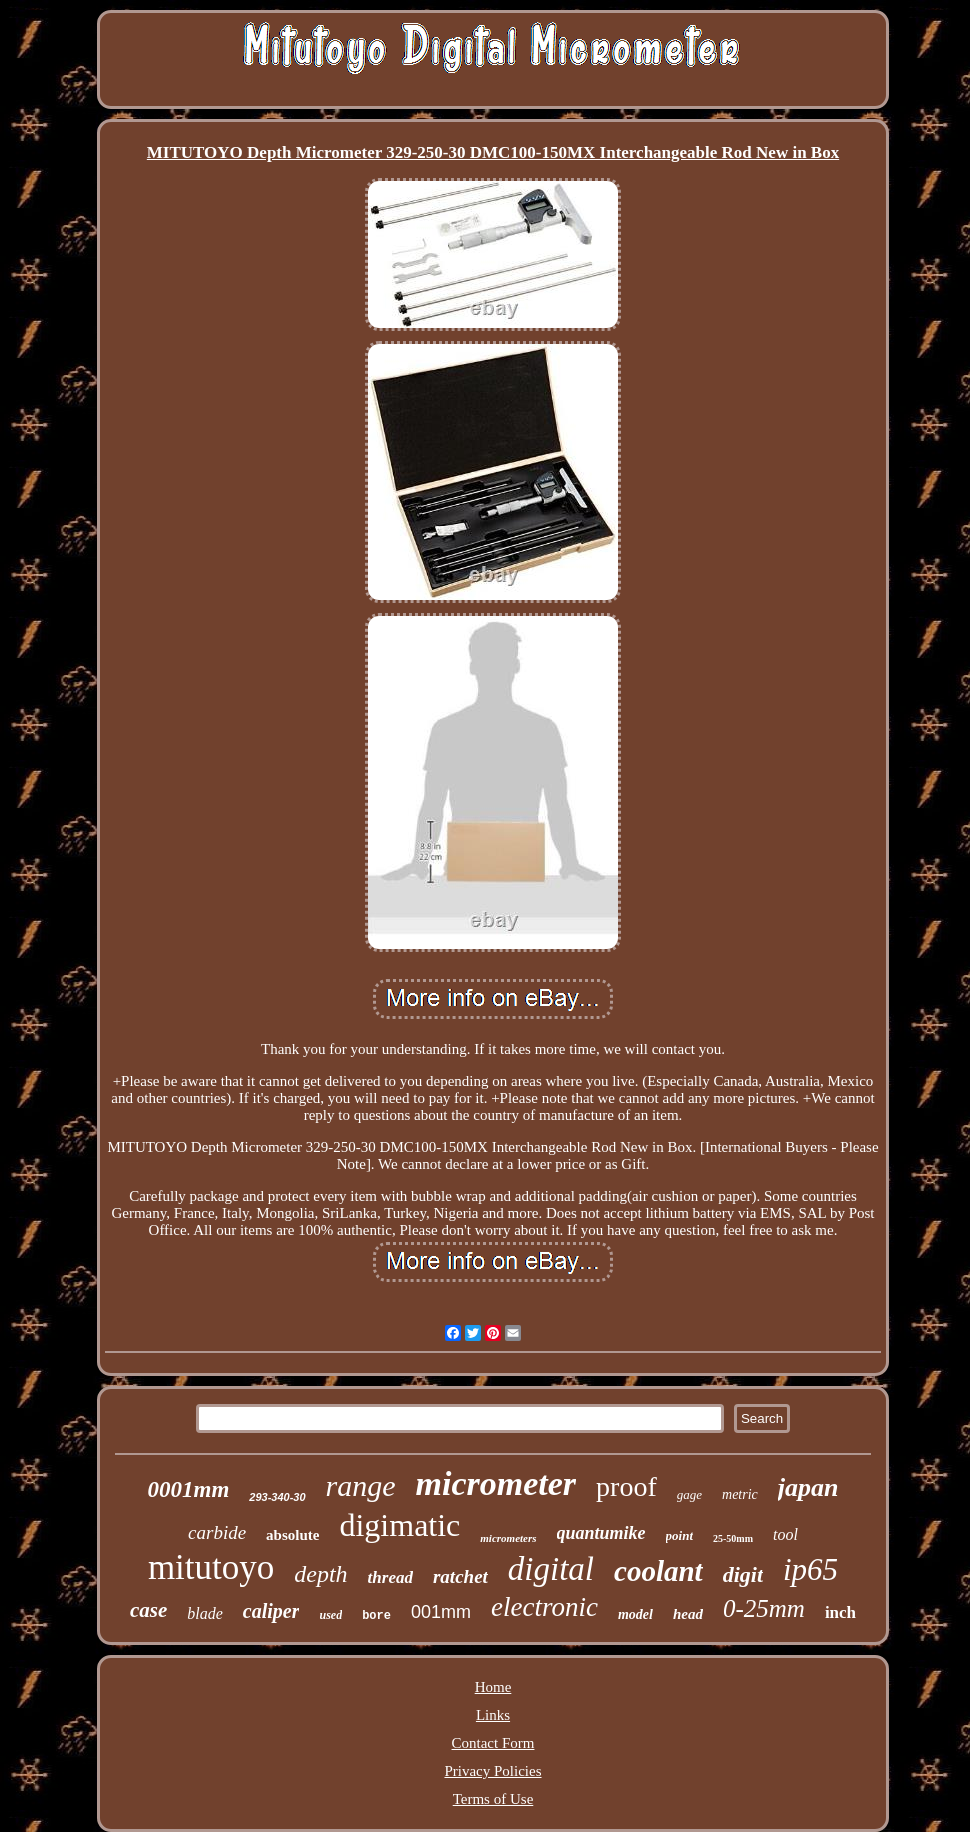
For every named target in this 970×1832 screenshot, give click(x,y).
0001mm (189, 1489)
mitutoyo (211, 1567)
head (688, 1614)
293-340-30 (277, 1497)
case (148, 1610)
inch (840, 1612)
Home (493, 1687)
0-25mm (764, 1608)
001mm (441, 1612)
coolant (658, 1571)
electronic (544, 1607)
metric (740, 1494)
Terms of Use (493, 1799)
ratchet (460, 1576)
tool (785, 1534)
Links (493, 1715)
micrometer (496, 1483)
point (679, 1535)
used (330, 1615)
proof (626, 1486)
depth (320, 1574)
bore (376, 1616)
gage (689, 1494)
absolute (292, 1535)
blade (205, 1613)
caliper (271, 1611)
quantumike (601, 1533)
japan (808, 1487)
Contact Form (493, 1743)
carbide (217, 1532)
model (635, 1614)
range (361, 1485)
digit (743, 1574)
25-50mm (733, 1538)
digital (551, 1569)
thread (390, 1577)
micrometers (508, 1538)
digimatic (399, 1525)
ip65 (810, 1569)
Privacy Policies (492, 1771)
